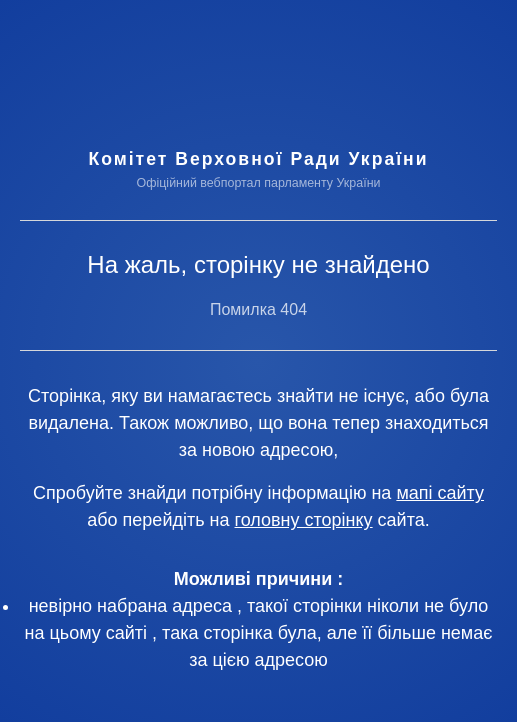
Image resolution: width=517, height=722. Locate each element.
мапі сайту (440, 493)
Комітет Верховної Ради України (258, 159)
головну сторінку (304, 520)
